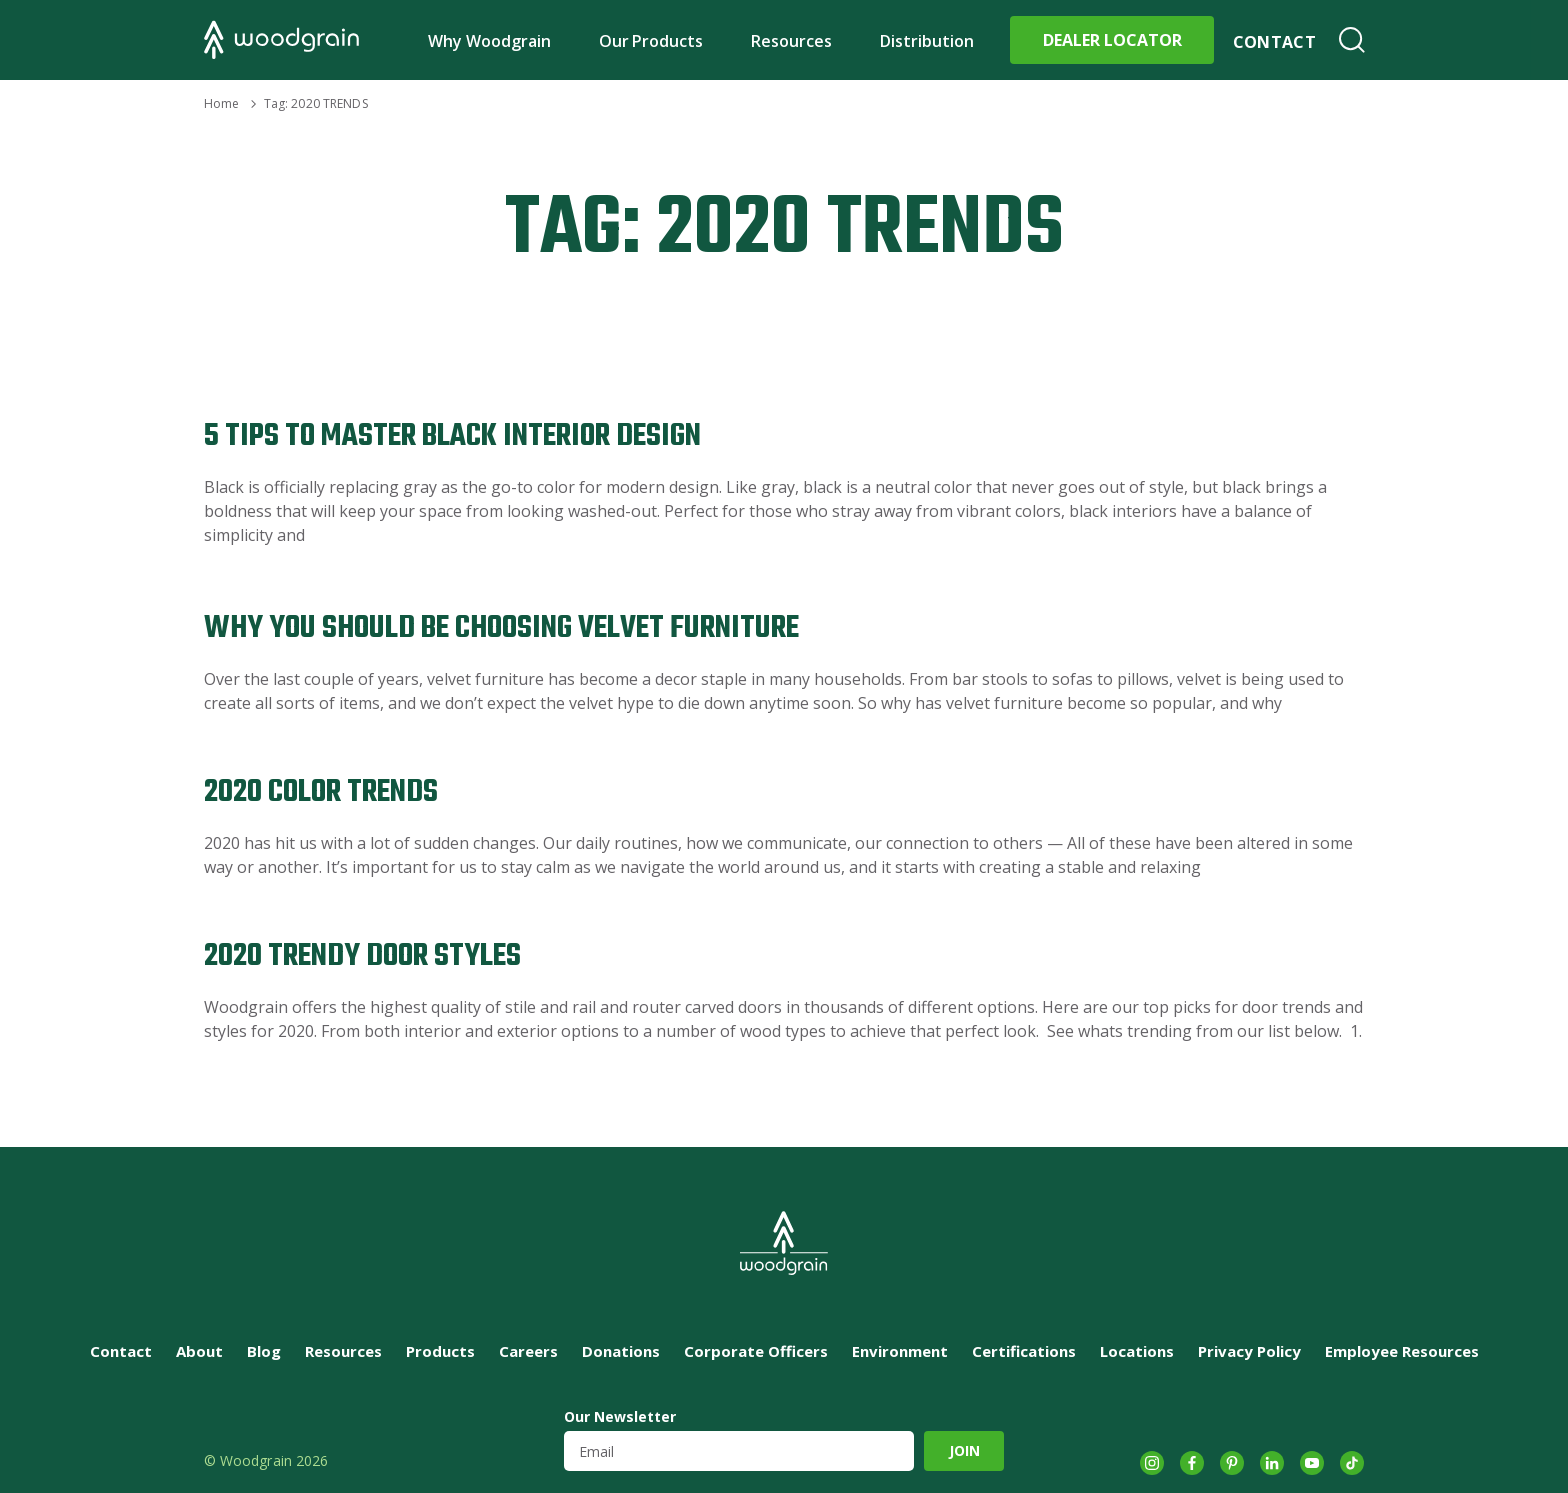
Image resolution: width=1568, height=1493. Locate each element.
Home (221, 103)
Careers (528, 1351)
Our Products (651, 41)
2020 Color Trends (321, 792)
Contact (1274, 42)
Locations (1137, 1351)
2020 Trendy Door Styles (362, 956)
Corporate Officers (756, 1351)
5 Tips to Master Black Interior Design (452, 436)
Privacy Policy (1249, 1351)
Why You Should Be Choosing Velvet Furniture (501, 628)
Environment (900, 1351)
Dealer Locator (1112, 40)
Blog (264, 1351)
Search (1352, 40)
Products (440, 1351)
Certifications (1024, 1351)
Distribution (927, 41)
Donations (621, 1351)
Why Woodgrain (489, 41)
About (199, 1351)
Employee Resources (1402, 1351)
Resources (791, 41)
